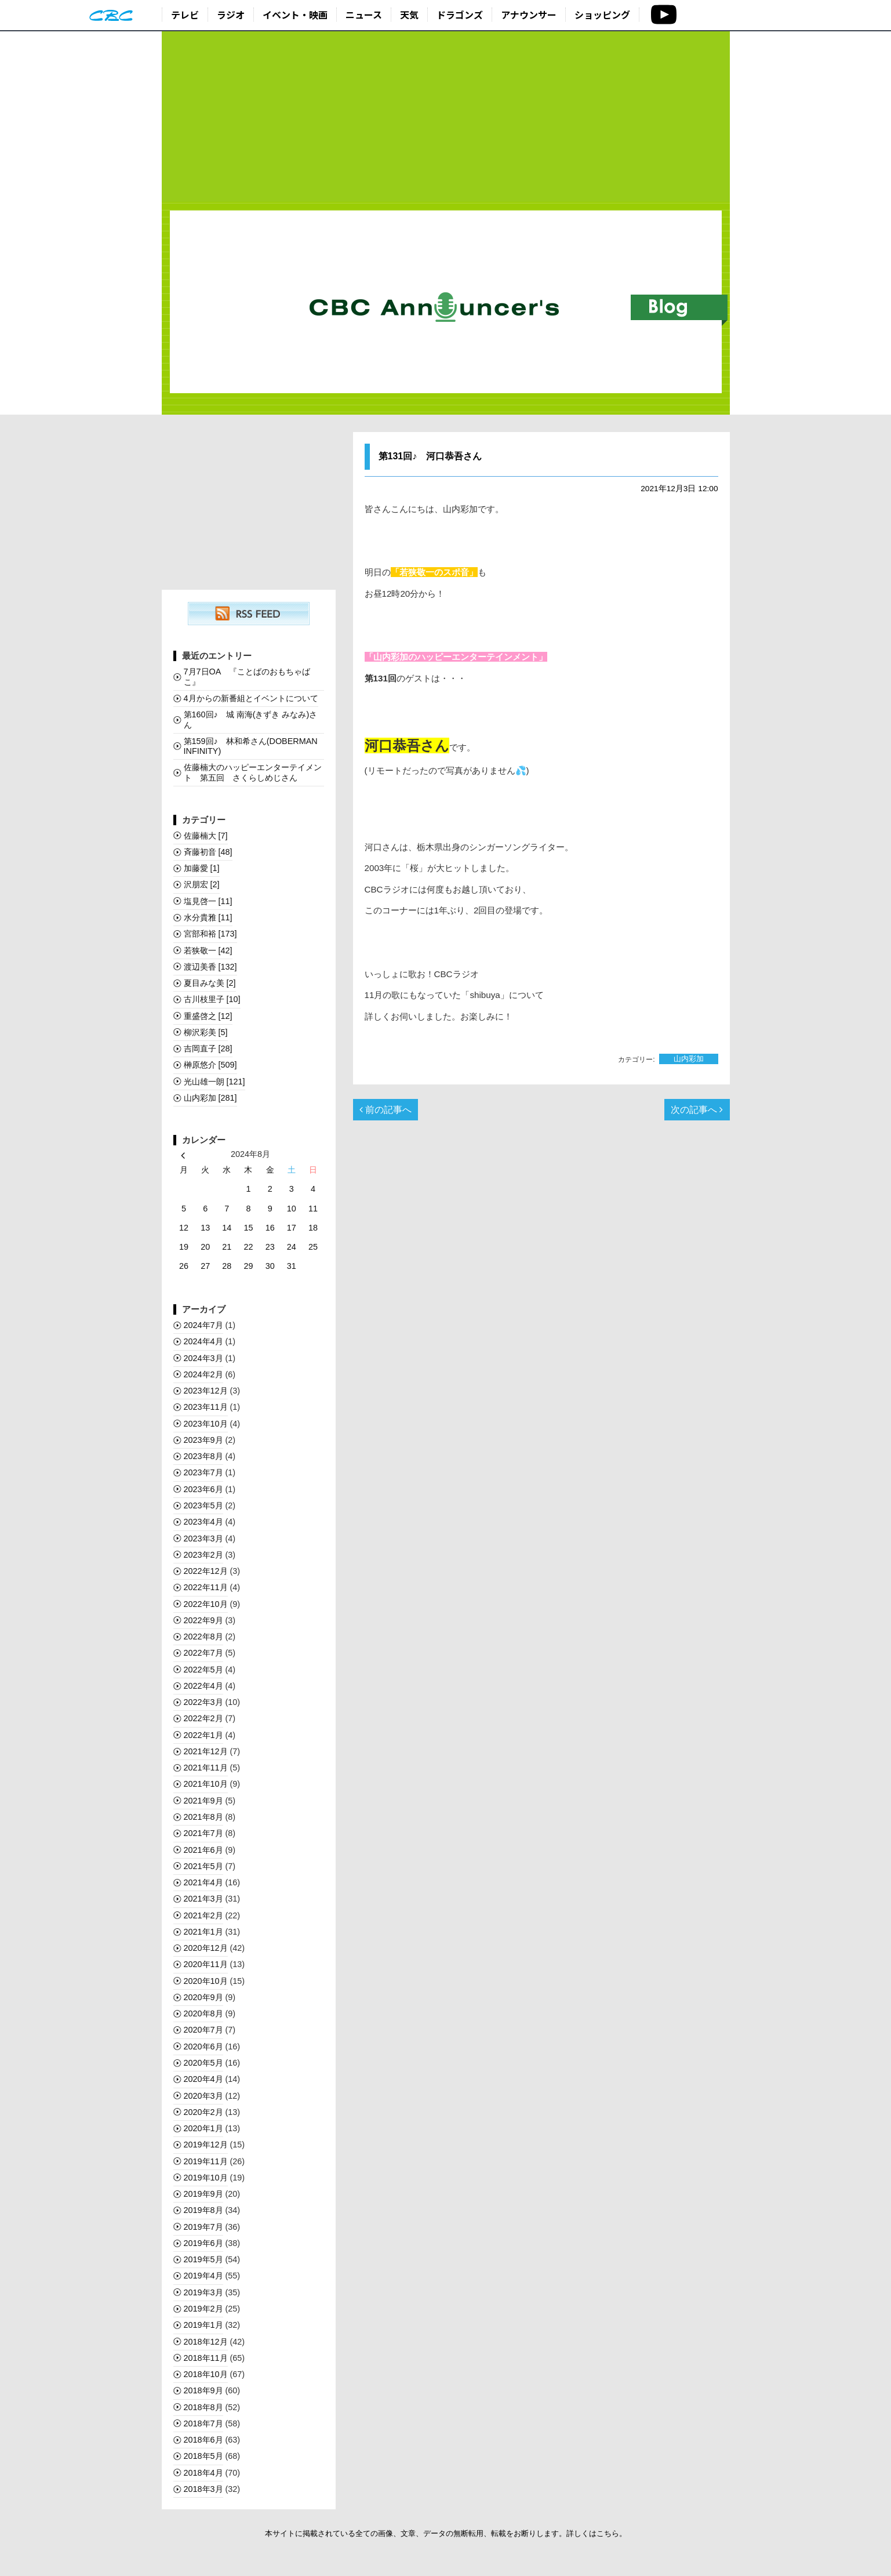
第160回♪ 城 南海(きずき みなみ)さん (251, 719)
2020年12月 (206, 1948)
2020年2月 (203, 2112)
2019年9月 (203, 2193)
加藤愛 (202, 868)
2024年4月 (203, 1341)
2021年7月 (203, 1833)
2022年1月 (203, 1735)
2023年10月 (206, 1423)
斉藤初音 (208, 852)
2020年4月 (203, 2079)
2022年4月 (203, 1685)
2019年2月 (203, 2308)
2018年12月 (206, 2341)
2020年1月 (203, 2128)
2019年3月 (203, 2292)
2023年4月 (203, 1521)
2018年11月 (206, 2358)
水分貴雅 (208, 917)
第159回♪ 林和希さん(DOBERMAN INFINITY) (251, 746)
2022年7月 (203, 1652)
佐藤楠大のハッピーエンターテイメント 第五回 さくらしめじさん (253, 772)
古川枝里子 (212, 999)
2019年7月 (203, 2227)
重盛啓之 (208, 1016)
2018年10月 (206, 2374)
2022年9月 (203, 1620)
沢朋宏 (202, 884)
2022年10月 (206, 1604)
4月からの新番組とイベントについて (251, 698)
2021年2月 (203, 1915)
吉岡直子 (208, 1048)
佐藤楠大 (206, 835)
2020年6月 (203, 2046)
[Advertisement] (446, 117)
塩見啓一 (208, 901)
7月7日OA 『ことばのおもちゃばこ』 (247, 676)
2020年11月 (206, 1964)
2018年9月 (203, 2390)
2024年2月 (203, 1374)
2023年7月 (203, 1472)
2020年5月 (203, 2062)
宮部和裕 (210, 933)
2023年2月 (203, 1554)
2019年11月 (206, 2161)
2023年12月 (206, 1390)
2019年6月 (203, 2243)
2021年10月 (206, 1783)
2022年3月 (203, 1702)
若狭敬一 (208, 950)
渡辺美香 (210, 966)
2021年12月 (206, 1751)
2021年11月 (206, 1767)
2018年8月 (203, 2407)
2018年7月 (203, 2423)
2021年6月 (203, 1850)
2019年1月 (203, 2325)
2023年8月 (203, 1456)
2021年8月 (203, 1817)
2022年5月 (203, 1669)
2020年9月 (203, 1997)
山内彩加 (689, 1059)
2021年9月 (203, 1800)
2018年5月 (203, 2456)
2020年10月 (206, 1981)
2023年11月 (206, 1407)
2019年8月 (203, 2210)
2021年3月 (203, 1898)
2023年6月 (203, 1489)
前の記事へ (385, 1110)
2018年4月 (203, 2472)
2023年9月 (203, 1440)
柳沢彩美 (206, 1032)
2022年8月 (203, 1636)
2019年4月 (203, 2275)
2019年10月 (206, 2177)
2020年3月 (203, 2095)
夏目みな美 (210, 983)
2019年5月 (203, 2259)
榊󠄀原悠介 (210, 1064)
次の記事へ (697, 1110)
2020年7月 (203, 2029)
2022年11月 (206, 1587)
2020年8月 (203, 2013)
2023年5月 (203, 1505)
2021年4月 (203, 1882)
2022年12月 (206, 1571)
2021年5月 (203, 1866)
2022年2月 (203, 1718)
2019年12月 (206, 2144)
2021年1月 (203, 1931)
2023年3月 (203, 1538)
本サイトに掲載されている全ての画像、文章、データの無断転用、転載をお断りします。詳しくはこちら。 (446, 2533)
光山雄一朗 (214, 1081)
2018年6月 (203, 2439)
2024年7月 (203, 1325)
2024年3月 (203, 1358)
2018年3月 (203, 2489)
